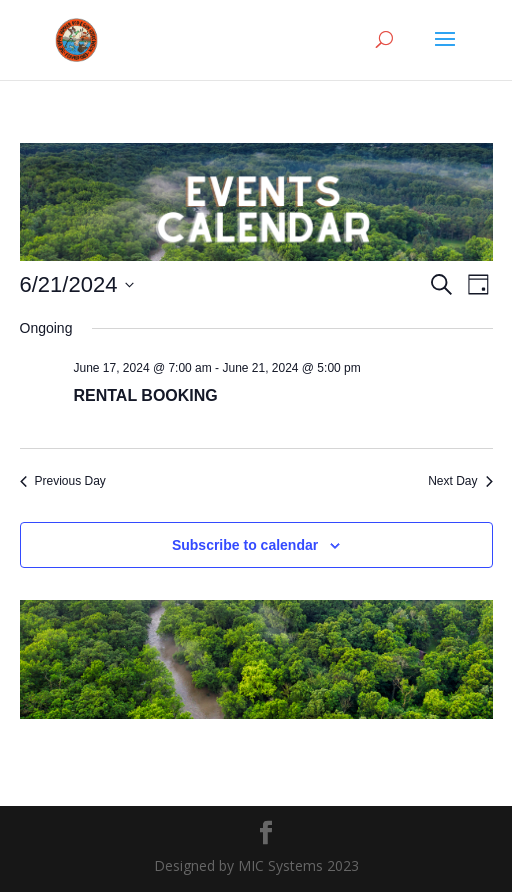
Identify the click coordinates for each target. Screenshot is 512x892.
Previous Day (63, 481)
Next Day (460, 481)
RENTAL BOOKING (146, 395)
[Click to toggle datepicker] (77, 284)
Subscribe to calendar (245, 545)
